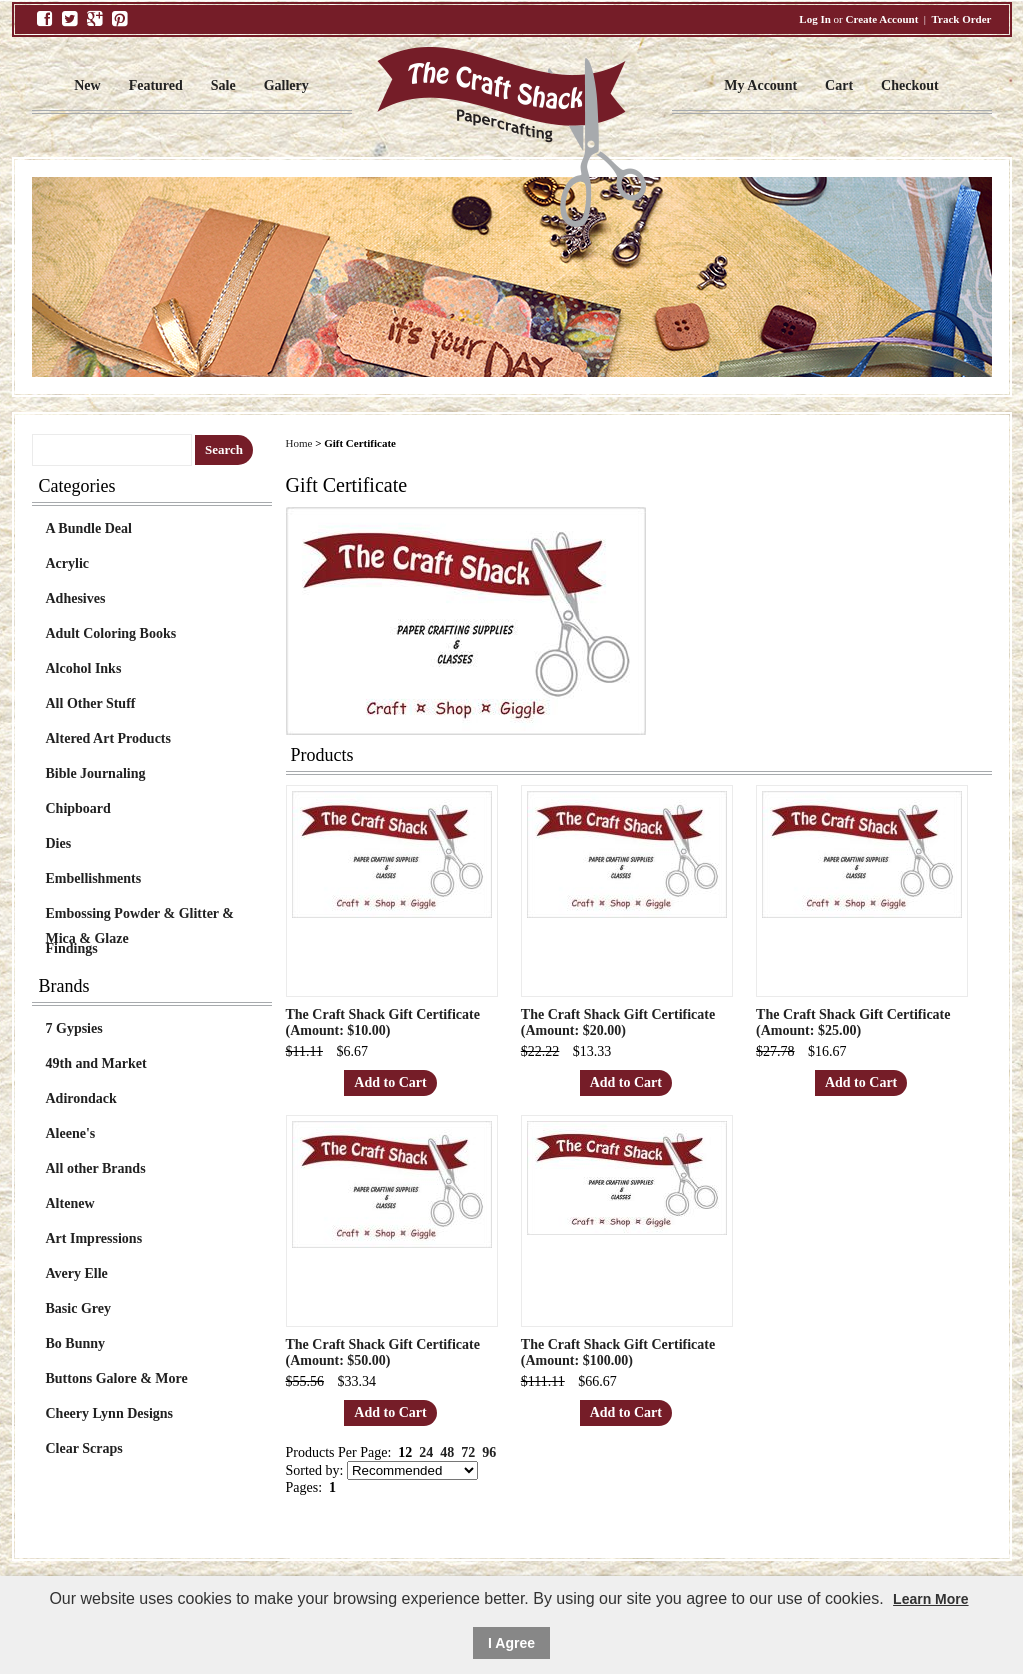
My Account (760, 85)
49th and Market (96, 1063)
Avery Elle (77, 1273)
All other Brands (96, 1168)
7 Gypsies (74, 1028)
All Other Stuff (91, 703)
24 (426, 1452)
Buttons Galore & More (117, 1378)
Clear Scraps (84, 1448)
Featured (156, 85)
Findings (72, 948)
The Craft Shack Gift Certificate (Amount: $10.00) (383, 1022)
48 (447, 1452)
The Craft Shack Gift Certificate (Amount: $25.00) (853, 1022)
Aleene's (71, 1133)
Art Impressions (94, 1238)
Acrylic (68, 563)
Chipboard (78, 808)
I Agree (511, 1643)
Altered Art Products (108, 738)
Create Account (882, 19)
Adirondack (81, 1098)
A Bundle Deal (89, 528)
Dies (59, 843)
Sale (223, 85)
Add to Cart (390, 1082)
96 (489, 1452)
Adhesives (76, 598)
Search (224, 449)
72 (468, 1452)
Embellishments (94, 878)
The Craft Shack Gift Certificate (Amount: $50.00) (383, 1352)
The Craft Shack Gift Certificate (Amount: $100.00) (618, 1352)
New (87, 85)
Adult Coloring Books (111, 633)
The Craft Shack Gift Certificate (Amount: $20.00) (618, 1022)
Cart (839, 85)
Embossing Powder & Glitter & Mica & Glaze (140, 916)
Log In (815, 19)
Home (299, 443)
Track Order (962, 19)
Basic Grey (78, 1308)
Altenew (70, 1203)
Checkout (910, 85)
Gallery (286, 85)
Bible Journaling (96, 773)
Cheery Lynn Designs (110, 1413)
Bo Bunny (76, 1343)
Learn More (930, 1599)
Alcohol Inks (84, 668)
